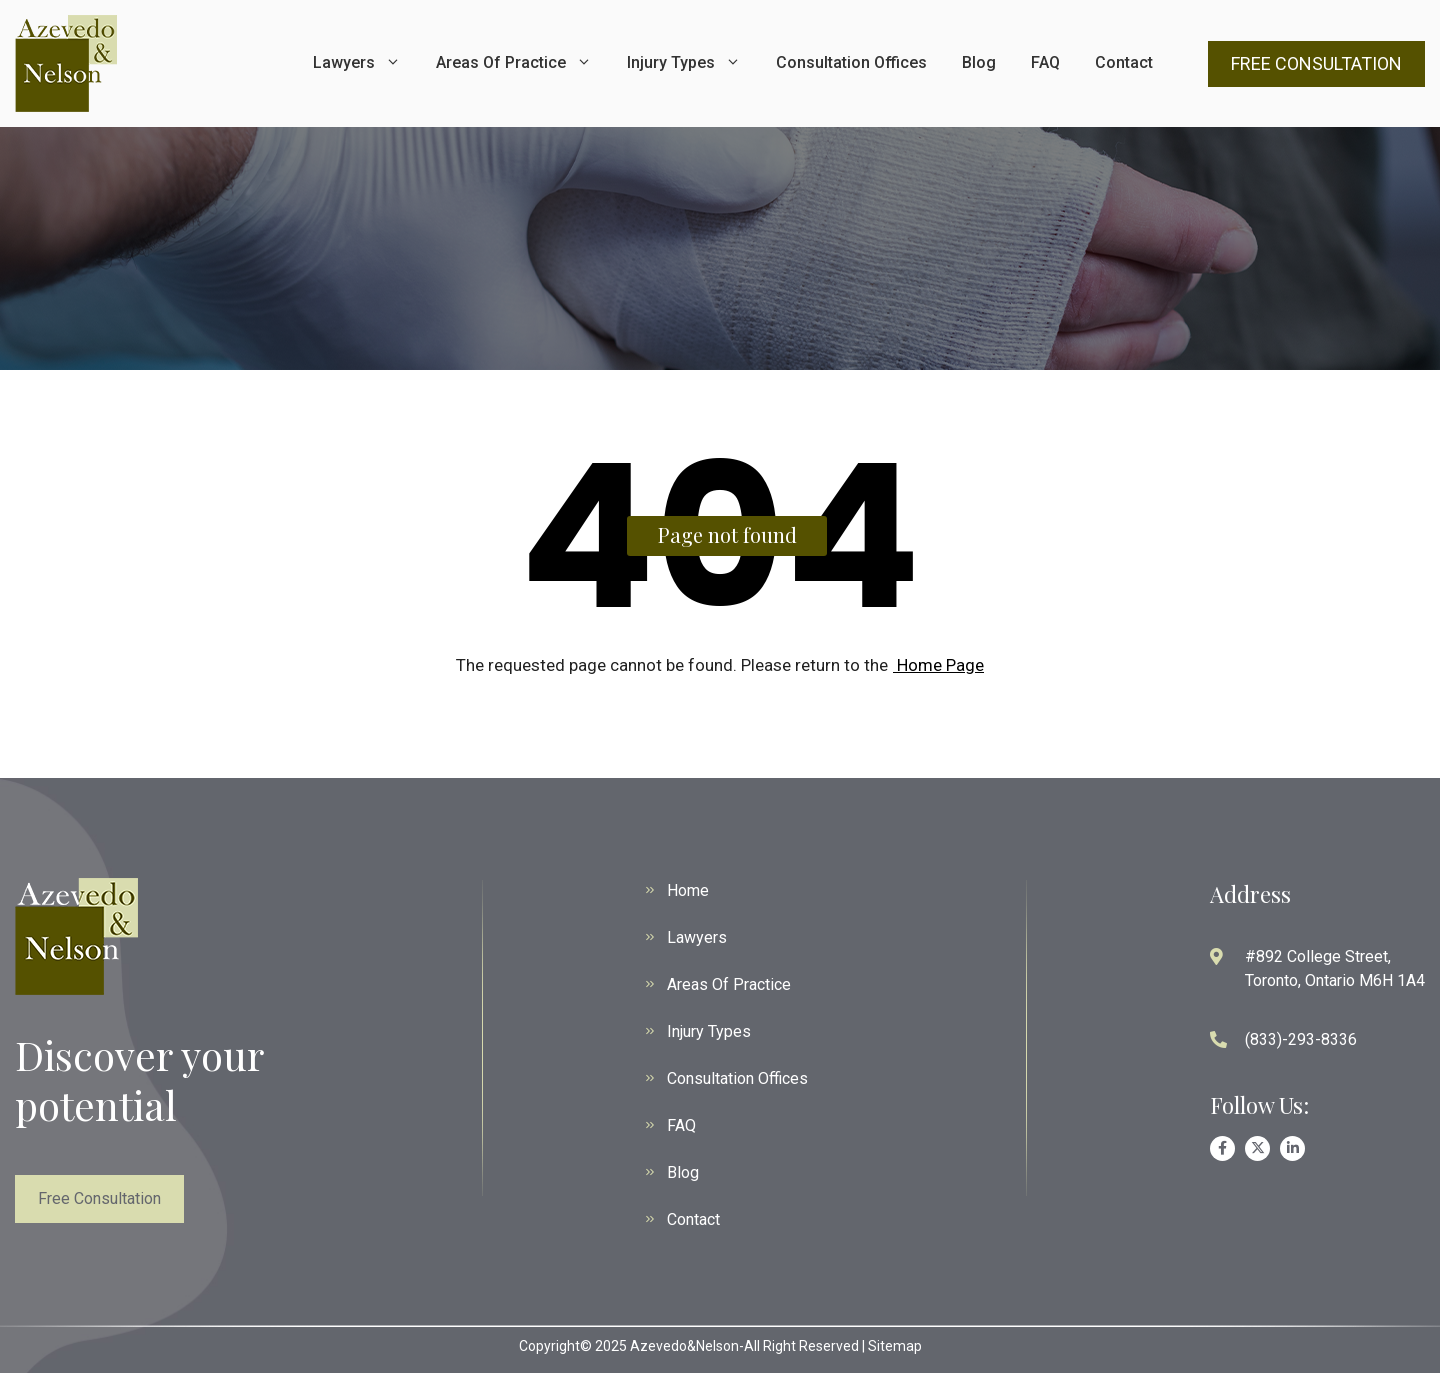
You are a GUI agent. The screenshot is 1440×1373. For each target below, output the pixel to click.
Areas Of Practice (514, 63)
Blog (979, 62)
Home (688, 890)
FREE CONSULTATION (1316, 63)
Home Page (938, 665)
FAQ (1045, 62)
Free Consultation (99, 1198)
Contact (1124, 62)
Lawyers (357, 63)
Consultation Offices (851, 62)
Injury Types (684, 63)
